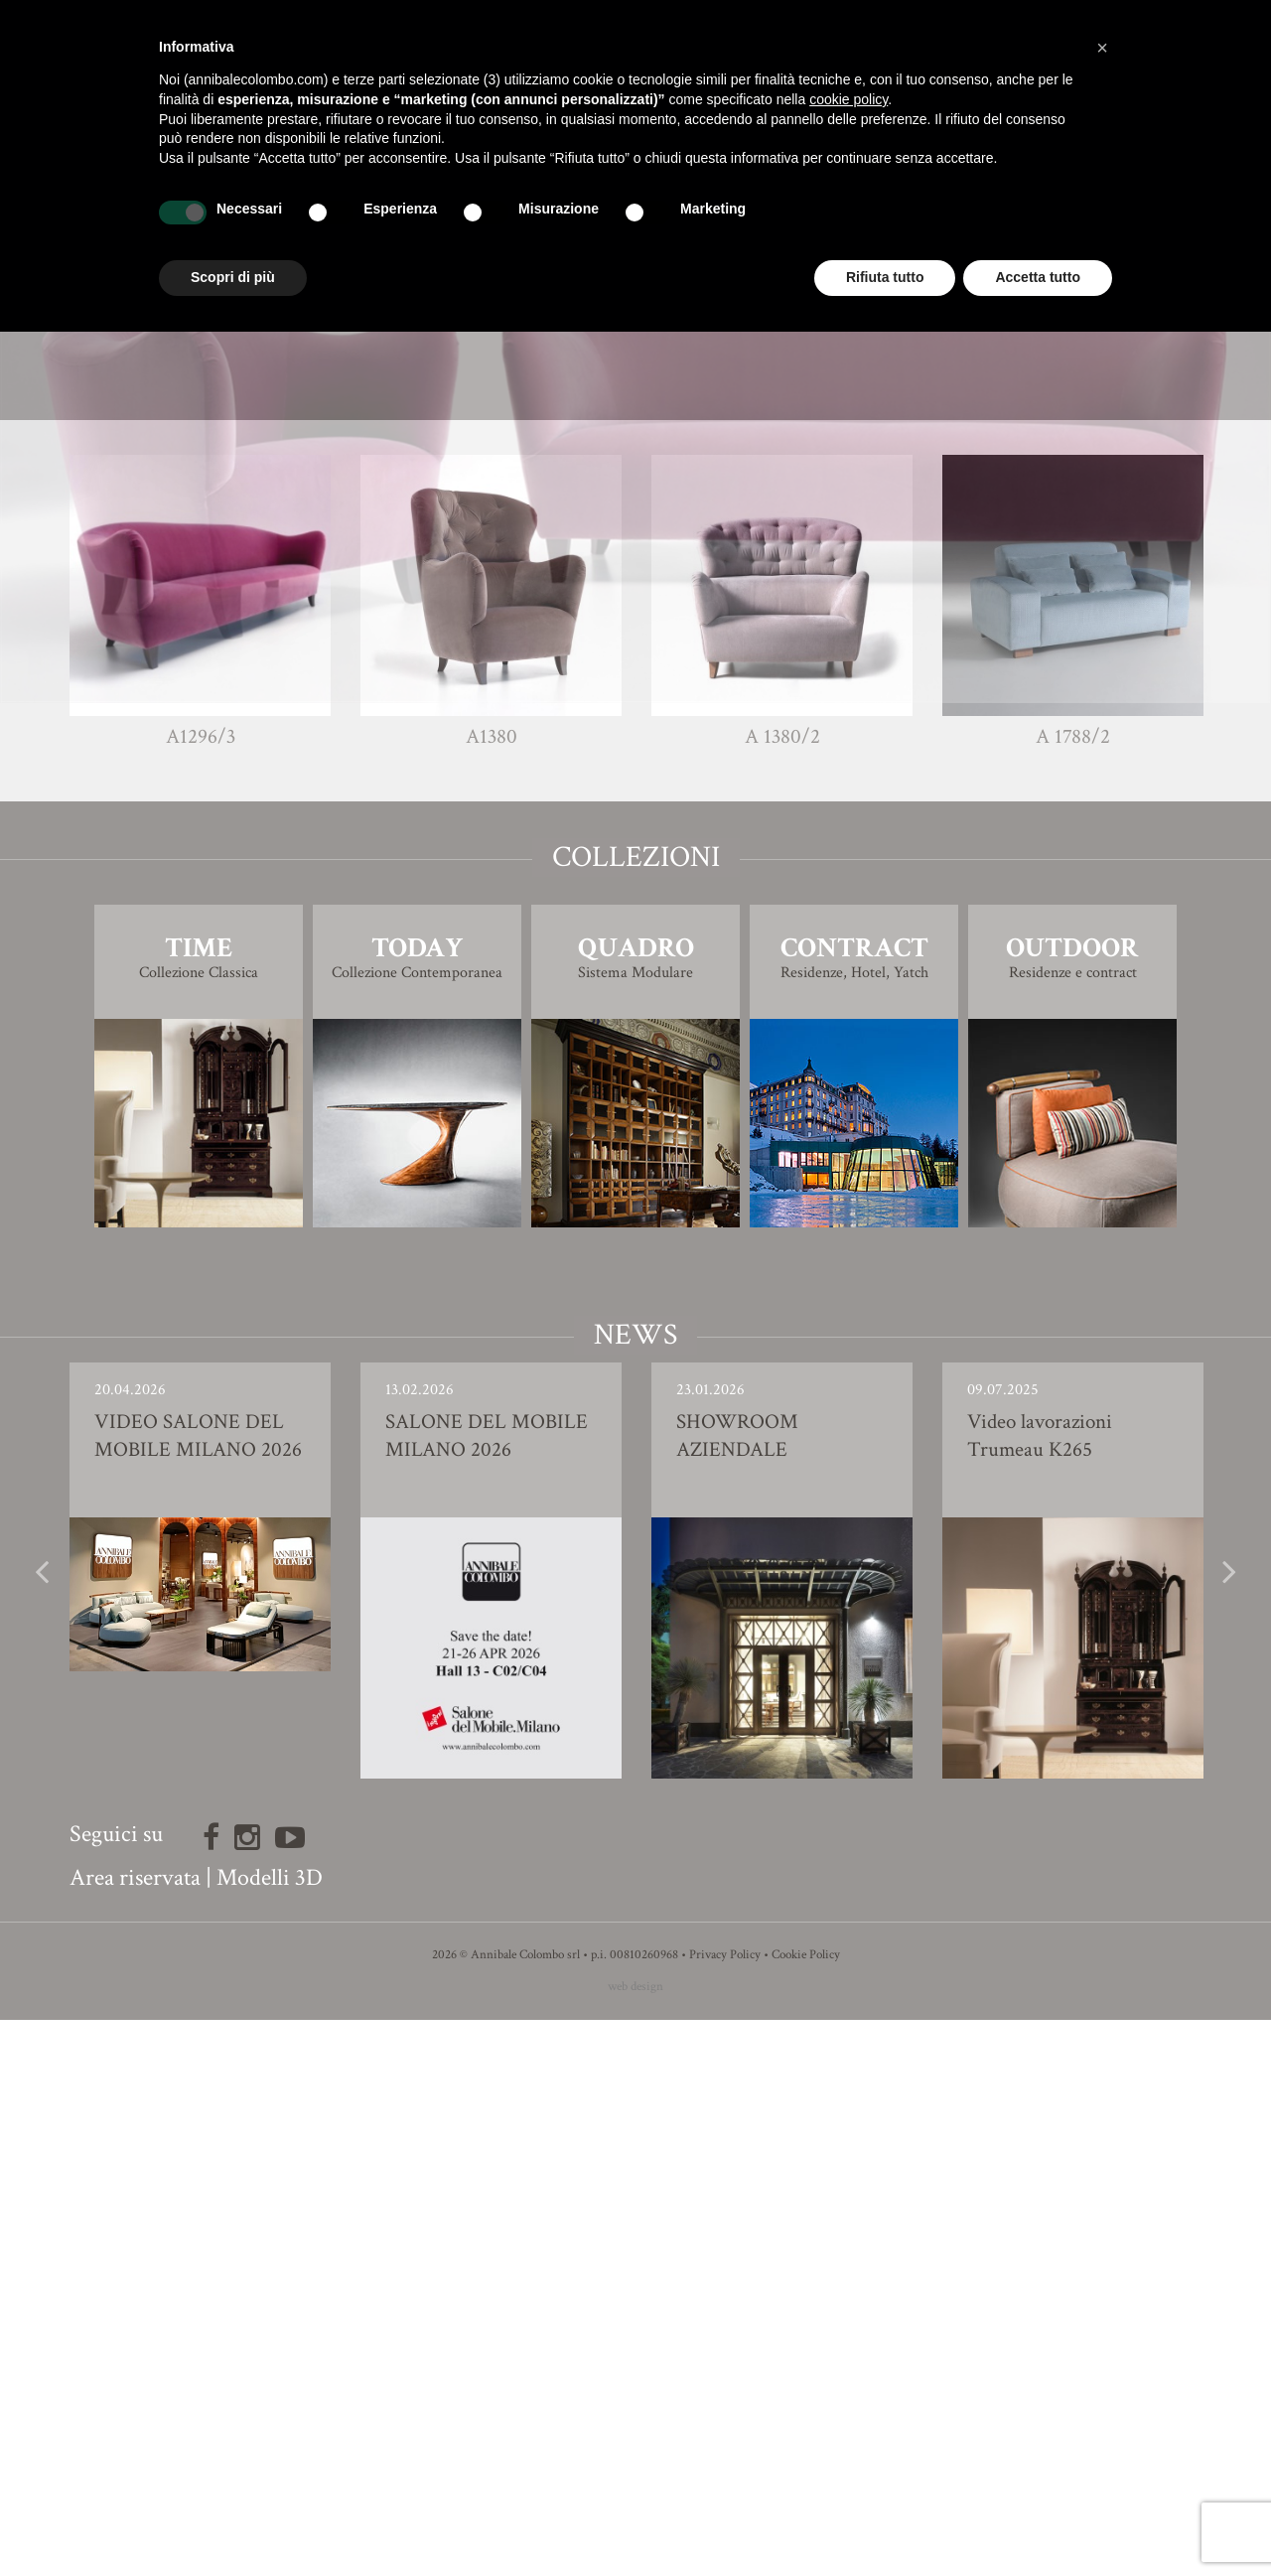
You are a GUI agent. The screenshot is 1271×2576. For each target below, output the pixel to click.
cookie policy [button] (848, 99)
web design (635, 2542)
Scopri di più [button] (233, 277)
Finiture (636, 862)
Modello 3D (636, 918)
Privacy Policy (725, 2511)
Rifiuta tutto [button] (885, 277)
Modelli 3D (269, 2433)
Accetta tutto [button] (1037, 277)
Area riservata (135, 2433)
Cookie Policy (806, 2511)
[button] (1102, 48)
